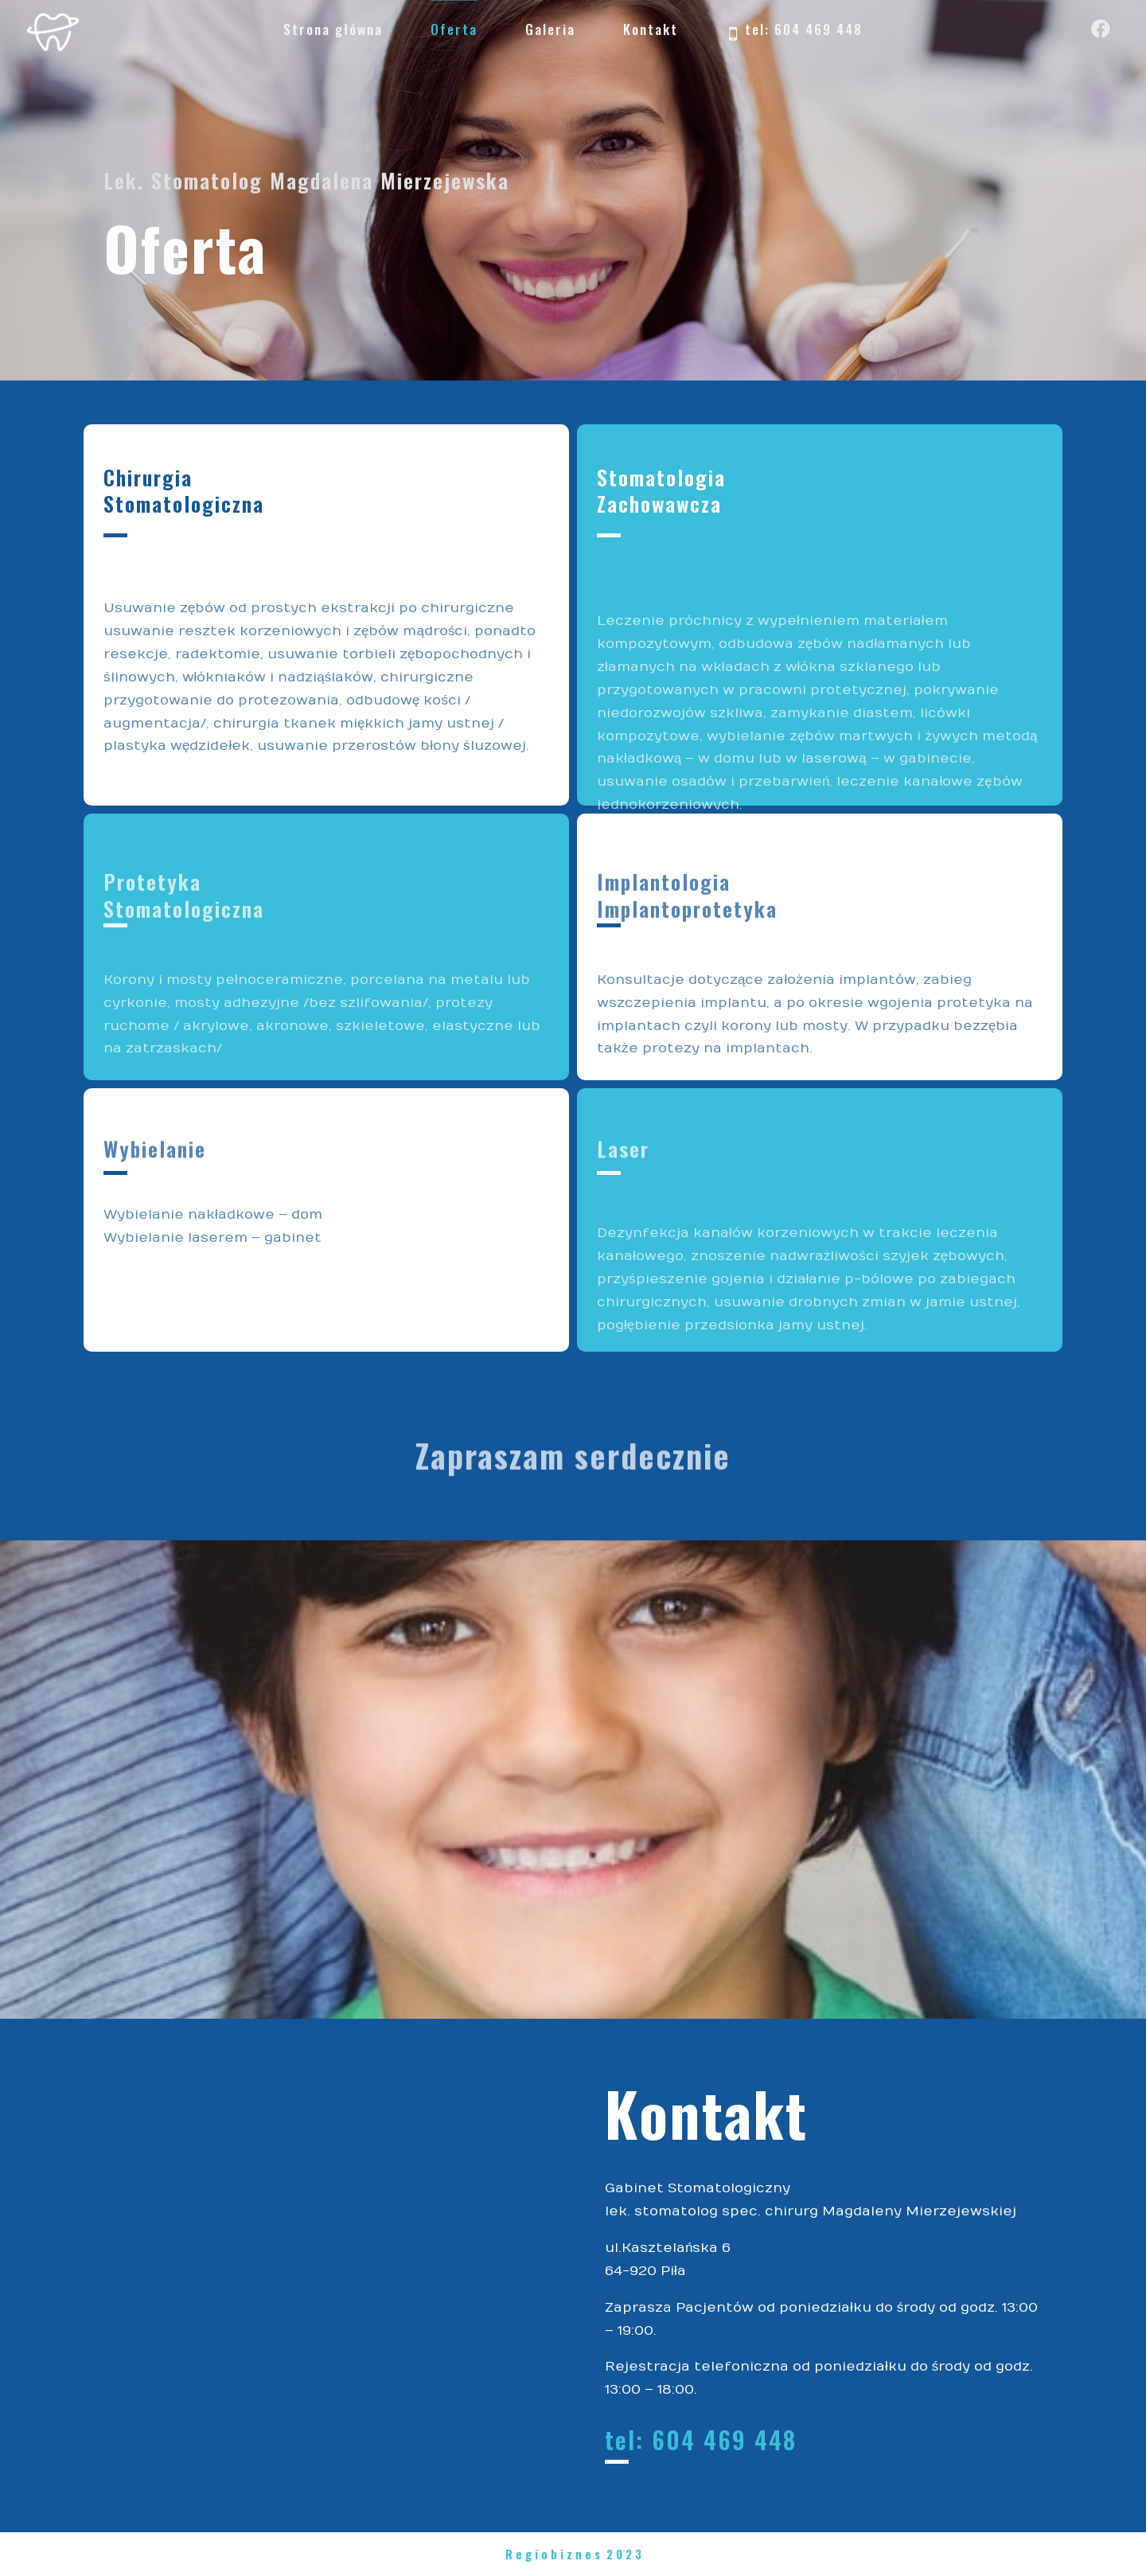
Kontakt (650, 29)
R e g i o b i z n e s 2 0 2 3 (573, 2553)
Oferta (454, 29)
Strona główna (333, 29)
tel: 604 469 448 (794, 31)
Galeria (550, 29)
